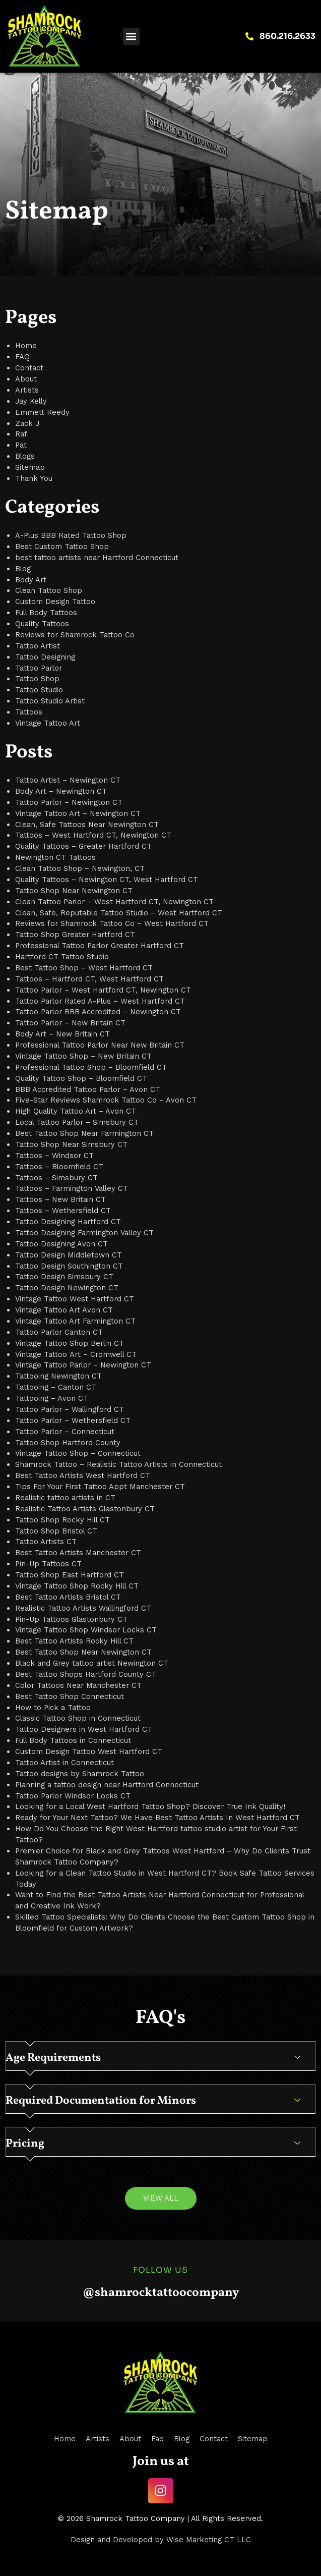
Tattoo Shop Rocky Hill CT (62, 1519)
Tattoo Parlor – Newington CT (68, 802)
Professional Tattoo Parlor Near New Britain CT (99, 1045)
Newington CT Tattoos (55, 857)
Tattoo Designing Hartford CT (68, 1221)
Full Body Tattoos (46, 612)
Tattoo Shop (37, 678)
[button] (131, 36)
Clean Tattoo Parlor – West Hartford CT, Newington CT (114, 901)
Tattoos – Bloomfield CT (59, 1166)
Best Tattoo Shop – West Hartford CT (84, 967)
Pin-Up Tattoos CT (48, 1563)
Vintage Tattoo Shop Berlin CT (69, 1343)
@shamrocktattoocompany (161, 2292)
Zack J (27, 423)
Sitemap (30, 467)
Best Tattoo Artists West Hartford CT (82, 1475)
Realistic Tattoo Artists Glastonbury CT (85, 1508)
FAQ (22, 356)
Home (26, 345)
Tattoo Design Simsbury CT (64, 1276)
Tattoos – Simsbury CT (56, 1177)
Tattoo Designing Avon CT (61, 1243)
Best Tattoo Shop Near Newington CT (83, 1652)
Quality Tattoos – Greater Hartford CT (83, 846)
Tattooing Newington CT (58, 1376)
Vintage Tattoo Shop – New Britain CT (83, 1056)
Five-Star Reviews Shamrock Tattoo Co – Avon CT (106, 1100)
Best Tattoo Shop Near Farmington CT (84, 1133)
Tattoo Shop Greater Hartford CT (75, 934)
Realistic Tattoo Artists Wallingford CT (83, 1608)
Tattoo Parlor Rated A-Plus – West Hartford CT (100, 1001)
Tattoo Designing (45, 657)
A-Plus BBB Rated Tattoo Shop (70, 535)
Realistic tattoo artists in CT (65, 1497)
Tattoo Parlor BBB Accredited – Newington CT (98, 1011)
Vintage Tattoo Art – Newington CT (78, 813)
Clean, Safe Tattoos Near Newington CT (87, 824)
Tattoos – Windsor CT (54, 1155)
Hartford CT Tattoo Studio (62, 956)
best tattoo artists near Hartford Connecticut (96, 557)
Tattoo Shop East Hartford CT (69, 1574)
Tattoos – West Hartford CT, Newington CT (93, 835)
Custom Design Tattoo (55, 601)
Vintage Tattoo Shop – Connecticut (78, 1453)
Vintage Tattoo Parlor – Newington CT (83, 1364)
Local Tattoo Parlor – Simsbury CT (77, 1122)
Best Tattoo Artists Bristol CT (68, 1597)
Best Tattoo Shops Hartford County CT (85, 1674)
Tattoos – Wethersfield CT (63, 1210)
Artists (27, 390)
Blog (23, 568)
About (26, 378)
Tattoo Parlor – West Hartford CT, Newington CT (103, 990)
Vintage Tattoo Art (47, 723)
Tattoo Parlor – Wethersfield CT (73, 1420)
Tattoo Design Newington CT (66, 1287)
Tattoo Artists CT (46, 1541)
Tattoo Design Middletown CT (68, 1254)
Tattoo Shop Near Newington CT (74, 890)
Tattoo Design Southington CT (69, 1266)
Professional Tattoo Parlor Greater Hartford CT (99, 945)
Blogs (25, 456)
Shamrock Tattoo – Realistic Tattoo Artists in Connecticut (118, 1464)
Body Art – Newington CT (61, 791)
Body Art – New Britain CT (62, 1033)
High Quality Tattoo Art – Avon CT (75, 1111)
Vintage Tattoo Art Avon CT (64, 1309)
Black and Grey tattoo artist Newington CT (91, 1663)
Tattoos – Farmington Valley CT (71, 1188)
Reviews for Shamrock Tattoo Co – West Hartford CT (112, 923)
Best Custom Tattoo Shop (62, 546)
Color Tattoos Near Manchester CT (78, 1685)
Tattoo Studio (39, 689)
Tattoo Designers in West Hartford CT (83, 1729)
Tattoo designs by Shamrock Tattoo (79, 1773)
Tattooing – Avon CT (51, 1398)
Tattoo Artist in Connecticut (64, 1762)
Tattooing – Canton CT (55, 1387)
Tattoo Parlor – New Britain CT (70, 1022)
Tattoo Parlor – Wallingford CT (69, 1409)
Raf (21, 434)
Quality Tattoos (42, 623)
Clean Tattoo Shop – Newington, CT (80, 868)
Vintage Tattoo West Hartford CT (74, 1298)
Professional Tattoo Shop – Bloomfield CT (91, 1067)
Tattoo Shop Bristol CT (56, 1531)
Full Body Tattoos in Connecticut (73, 1740)
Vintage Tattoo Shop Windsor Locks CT (86, 1629)
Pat (21, 445)
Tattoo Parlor (38, 668)
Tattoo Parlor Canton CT (59, 1332)
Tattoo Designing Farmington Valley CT (84, 1232)
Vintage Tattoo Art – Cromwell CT (76, 1354)
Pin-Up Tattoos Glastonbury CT (71, 1619)
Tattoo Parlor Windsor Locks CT (73, 1795)
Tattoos (28, 712)
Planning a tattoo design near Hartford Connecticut (107, 1784)
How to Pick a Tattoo (53, 1707)
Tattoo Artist (37, 645)
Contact (29, 367)
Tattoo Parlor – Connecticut (64, 1431)
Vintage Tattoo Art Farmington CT (75, 1321)
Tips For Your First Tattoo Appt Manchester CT (100, 1486)
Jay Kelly (31, 401)
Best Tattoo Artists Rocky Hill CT (74, 1641)
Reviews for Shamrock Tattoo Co (75, 634)
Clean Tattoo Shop (48, 590)
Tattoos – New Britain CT (60, 1199)
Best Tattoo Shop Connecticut (69, 1696)
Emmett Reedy (42, 412)
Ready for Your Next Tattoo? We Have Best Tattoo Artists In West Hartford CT (157, 1817)
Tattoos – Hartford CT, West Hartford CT (89, 978)
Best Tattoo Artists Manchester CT (78, 1552)
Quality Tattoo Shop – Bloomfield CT (81, 1078)
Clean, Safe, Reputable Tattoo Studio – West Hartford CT (118, 912)
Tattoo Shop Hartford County (67, 1442)
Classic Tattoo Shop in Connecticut (78, 1718)
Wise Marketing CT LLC (208, 2539)
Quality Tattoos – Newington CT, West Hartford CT (106, 879)
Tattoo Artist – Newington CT (67, 780)
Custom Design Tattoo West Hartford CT (88, 1751)
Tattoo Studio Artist (50, 700)
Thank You (33, 478)
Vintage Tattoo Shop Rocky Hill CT (77, 1586)
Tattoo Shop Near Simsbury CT (71, 1144)
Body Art (30, 579)
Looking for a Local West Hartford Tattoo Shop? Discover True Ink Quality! (150, 1806)
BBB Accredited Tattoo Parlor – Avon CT (87, 1089)
